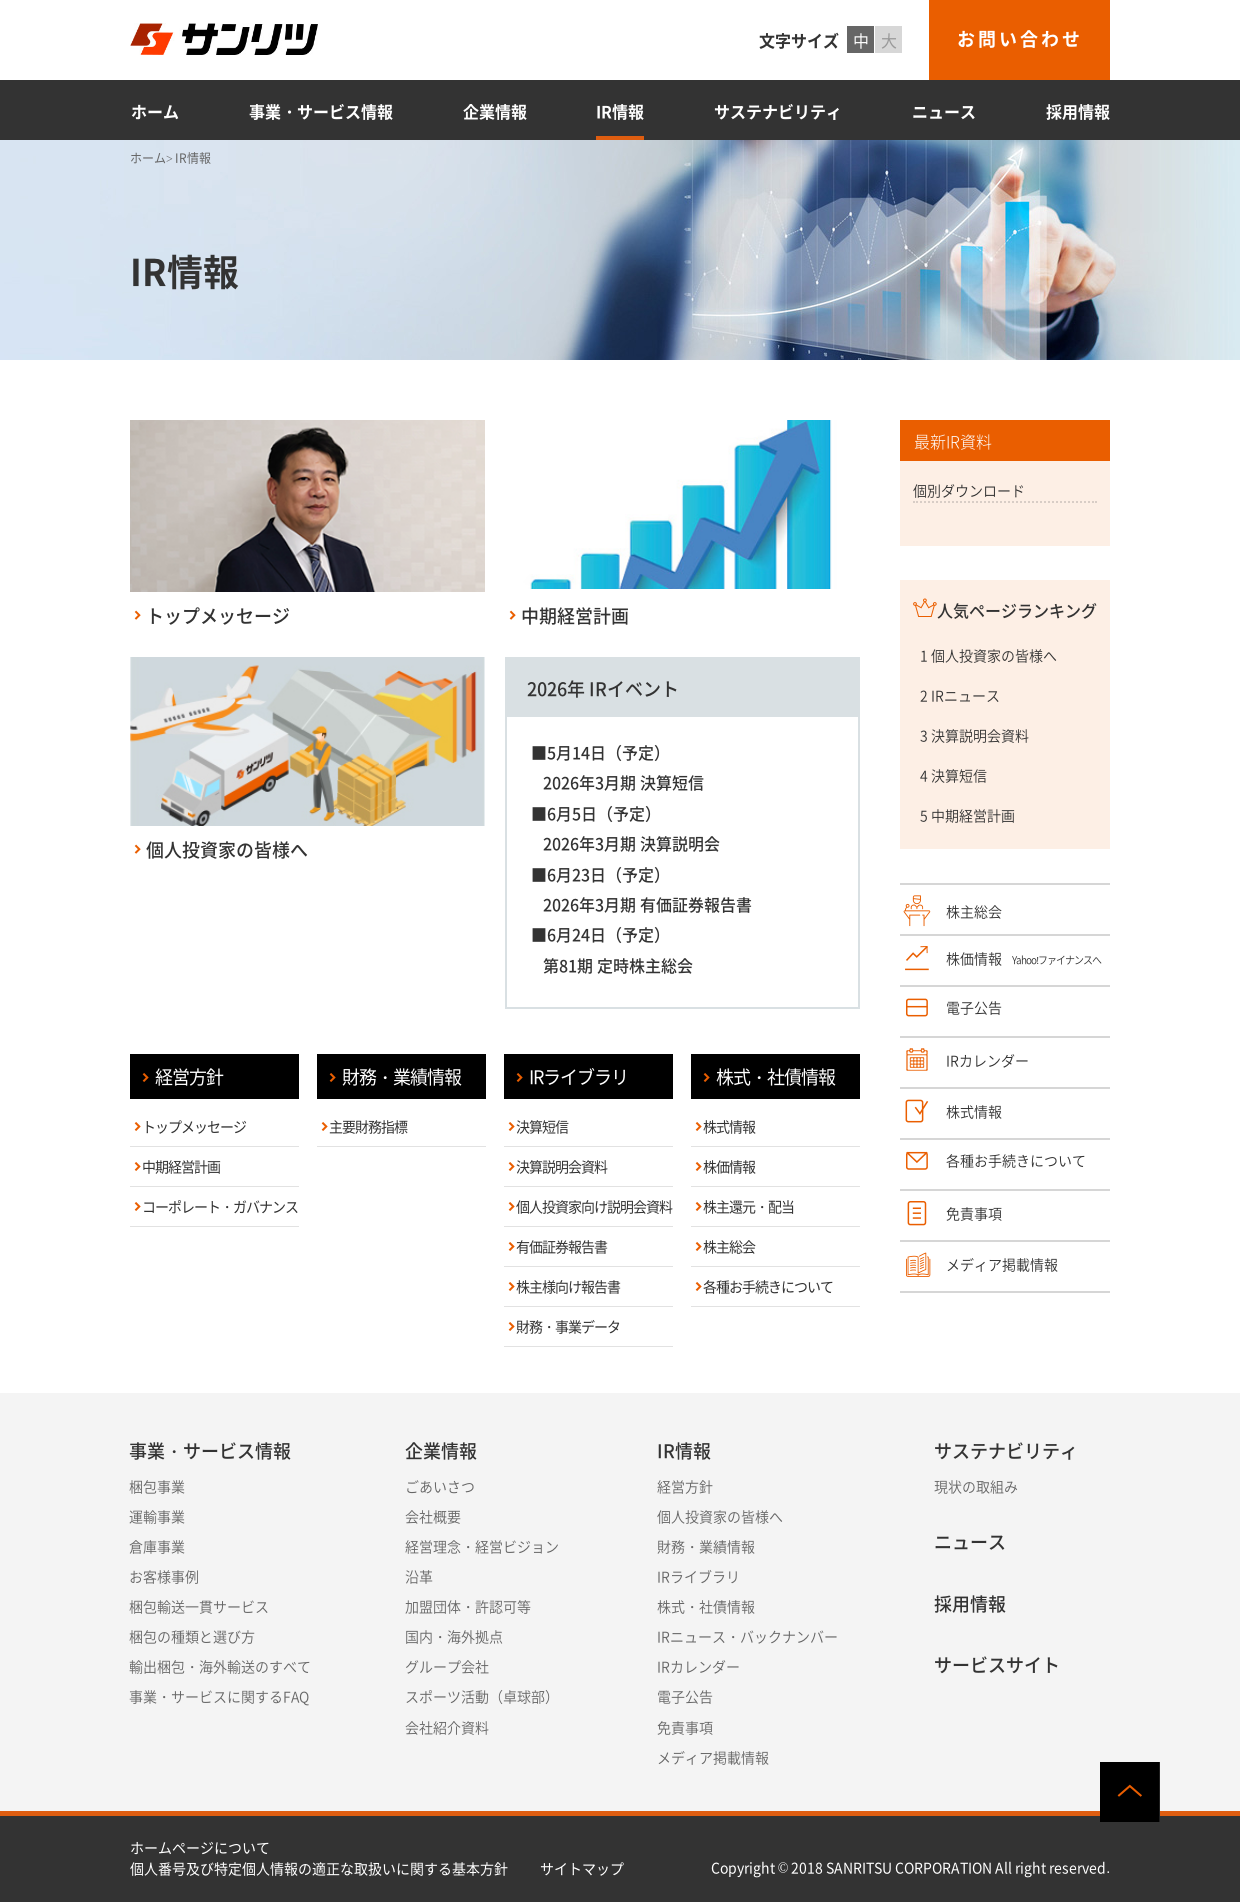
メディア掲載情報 (713, 1757)
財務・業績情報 (401, 1076)
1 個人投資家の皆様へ (988, 655)
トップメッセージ (194, 1126)
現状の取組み (976, 1486)
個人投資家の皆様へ (720, 1516)
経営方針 (189, 1076)
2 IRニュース (960, 695)
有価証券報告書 (561, 1246)
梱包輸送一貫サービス (199, 1606)
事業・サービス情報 (321, 111)
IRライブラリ (578, 1076)
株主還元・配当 (748, 1206)
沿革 (419, 1576)
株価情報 (729, 1166)
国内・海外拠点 (454, 1636)
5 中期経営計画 (967, 815)
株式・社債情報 (775, 1076)
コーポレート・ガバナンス (220, 1206)
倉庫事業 (157, 1546)
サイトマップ (582, 1868)
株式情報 (729, 1126)
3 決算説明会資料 (974, 735)
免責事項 (685, 1727)
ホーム (155, 111)
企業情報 (495, 111)
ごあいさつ (440, 1486)
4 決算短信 (953, 775)
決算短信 (542, 1126)
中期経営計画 (181, 1166)
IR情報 (620, 111)
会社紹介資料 (447, 1727)
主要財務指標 (368, 1126)
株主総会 (729, 1246)
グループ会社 (447, 1666)
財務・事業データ (568, 1326)
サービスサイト (997, 1664)
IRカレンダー (698, 1666)
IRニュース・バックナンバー (747, 1636)
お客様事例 (164, 1576)
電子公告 (685, 1696)
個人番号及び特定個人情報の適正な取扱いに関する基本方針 (319, 1868)
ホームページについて (200, 1847)
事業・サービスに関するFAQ (219, 1696)
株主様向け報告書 (568, 1286)
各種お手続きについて (768, 1286)
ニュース (944, 111)
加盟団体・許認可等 (468, 1606)
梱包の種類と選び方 (192, 1636)
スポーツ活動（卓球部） (482, 1696)
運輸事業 (157, 1516)
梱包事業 (157, 1486)
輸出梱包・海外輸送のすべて (220, 1666)
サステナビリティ (778, 111)
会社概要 (433, 1516)
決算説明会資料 (561, 1166)
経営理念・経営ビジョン (482, 1546)
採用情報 (1078, 111)
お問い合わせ (1020, 38)
